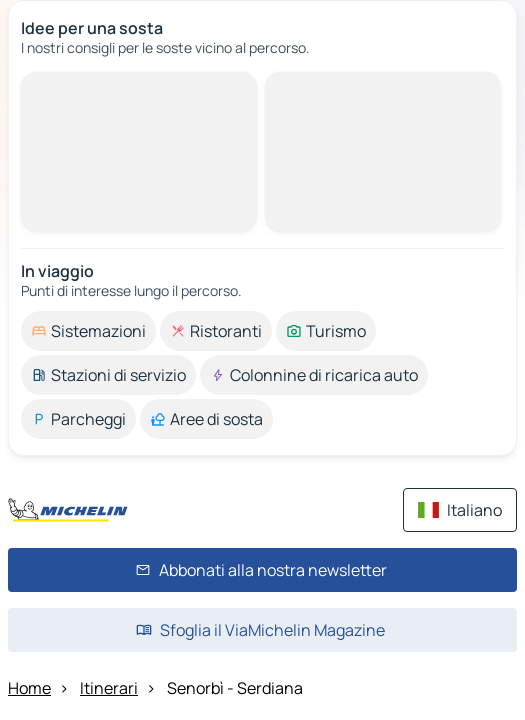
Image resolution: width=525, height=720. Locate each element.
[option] (88, 331)
